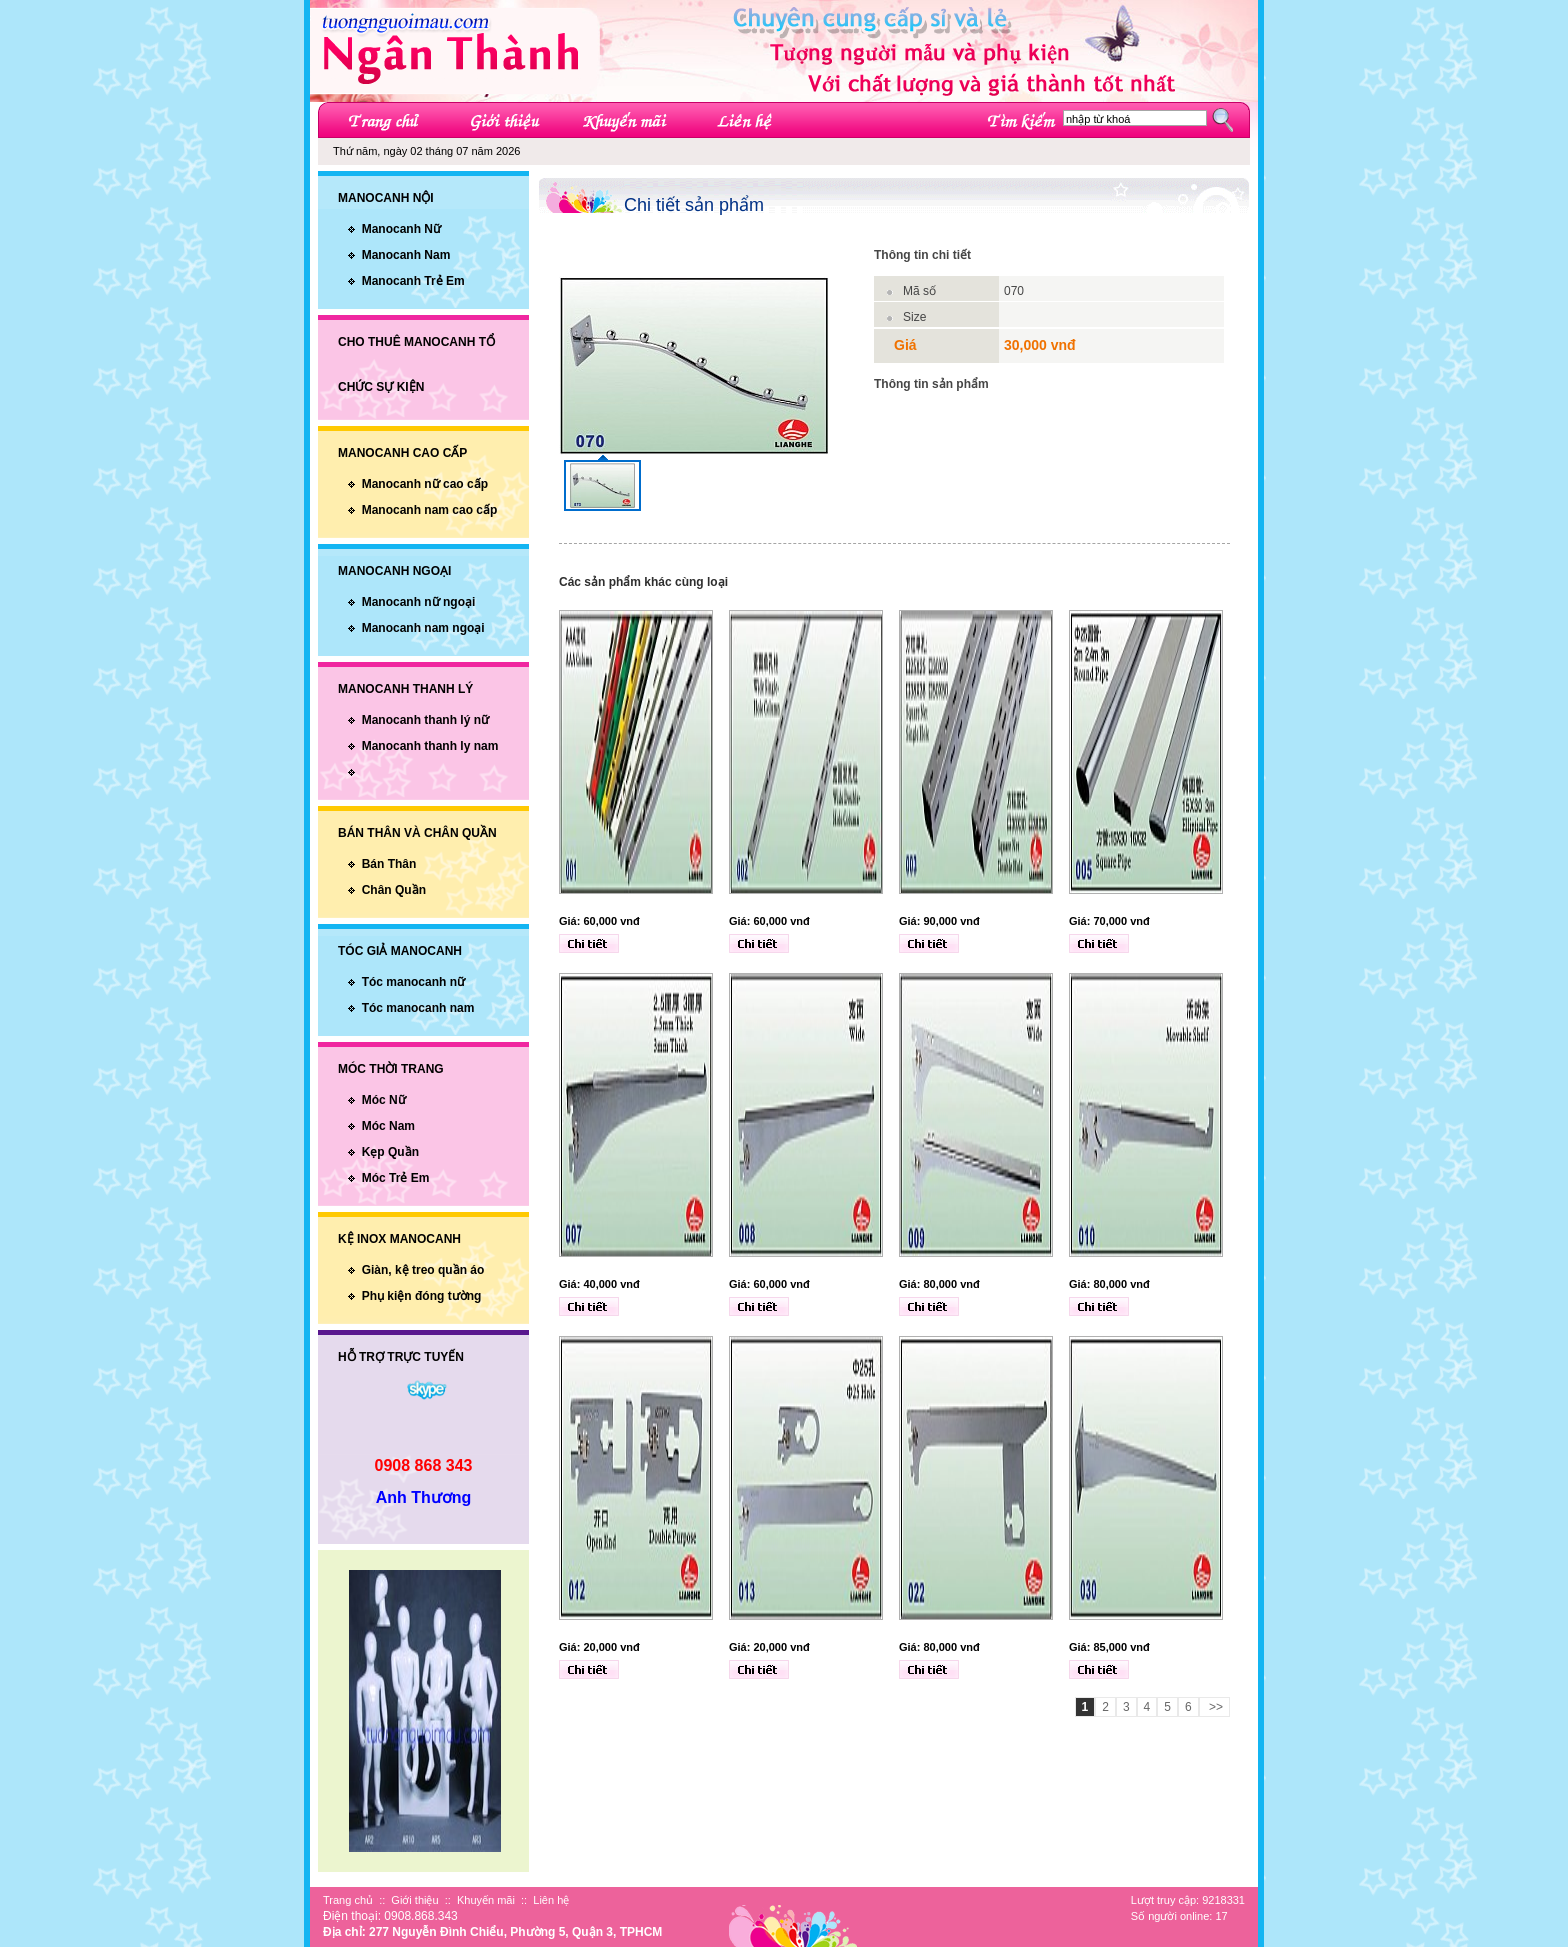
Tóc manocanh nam (418, 1008)
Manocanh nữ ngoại (419, 602)
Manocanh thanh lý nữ (425, 720)
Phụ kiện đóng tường (422, 1296)
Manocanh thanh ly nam (430, 746)
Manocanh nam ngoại (423, 628)
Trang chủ (348, 1900)
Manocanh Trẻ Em (413, 281)
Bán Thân (389, 864)
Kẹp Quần (390, 1152)
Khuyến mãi (486, 1900)
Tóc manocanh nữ (413, 982)
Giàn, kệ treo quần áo (423, 1270)
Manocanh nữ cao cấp (425, 484)
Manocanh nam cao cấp (430, 510)
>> (1214, 1707)
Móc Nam (388, 1126)
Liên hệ (551, 1900)
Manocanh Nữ (401, 229)
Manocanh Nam (406, 255)
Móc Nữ (384, 1100)
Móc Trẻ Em (396, 1178)
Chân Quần (394, 890)
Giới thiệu (414, 1900)
